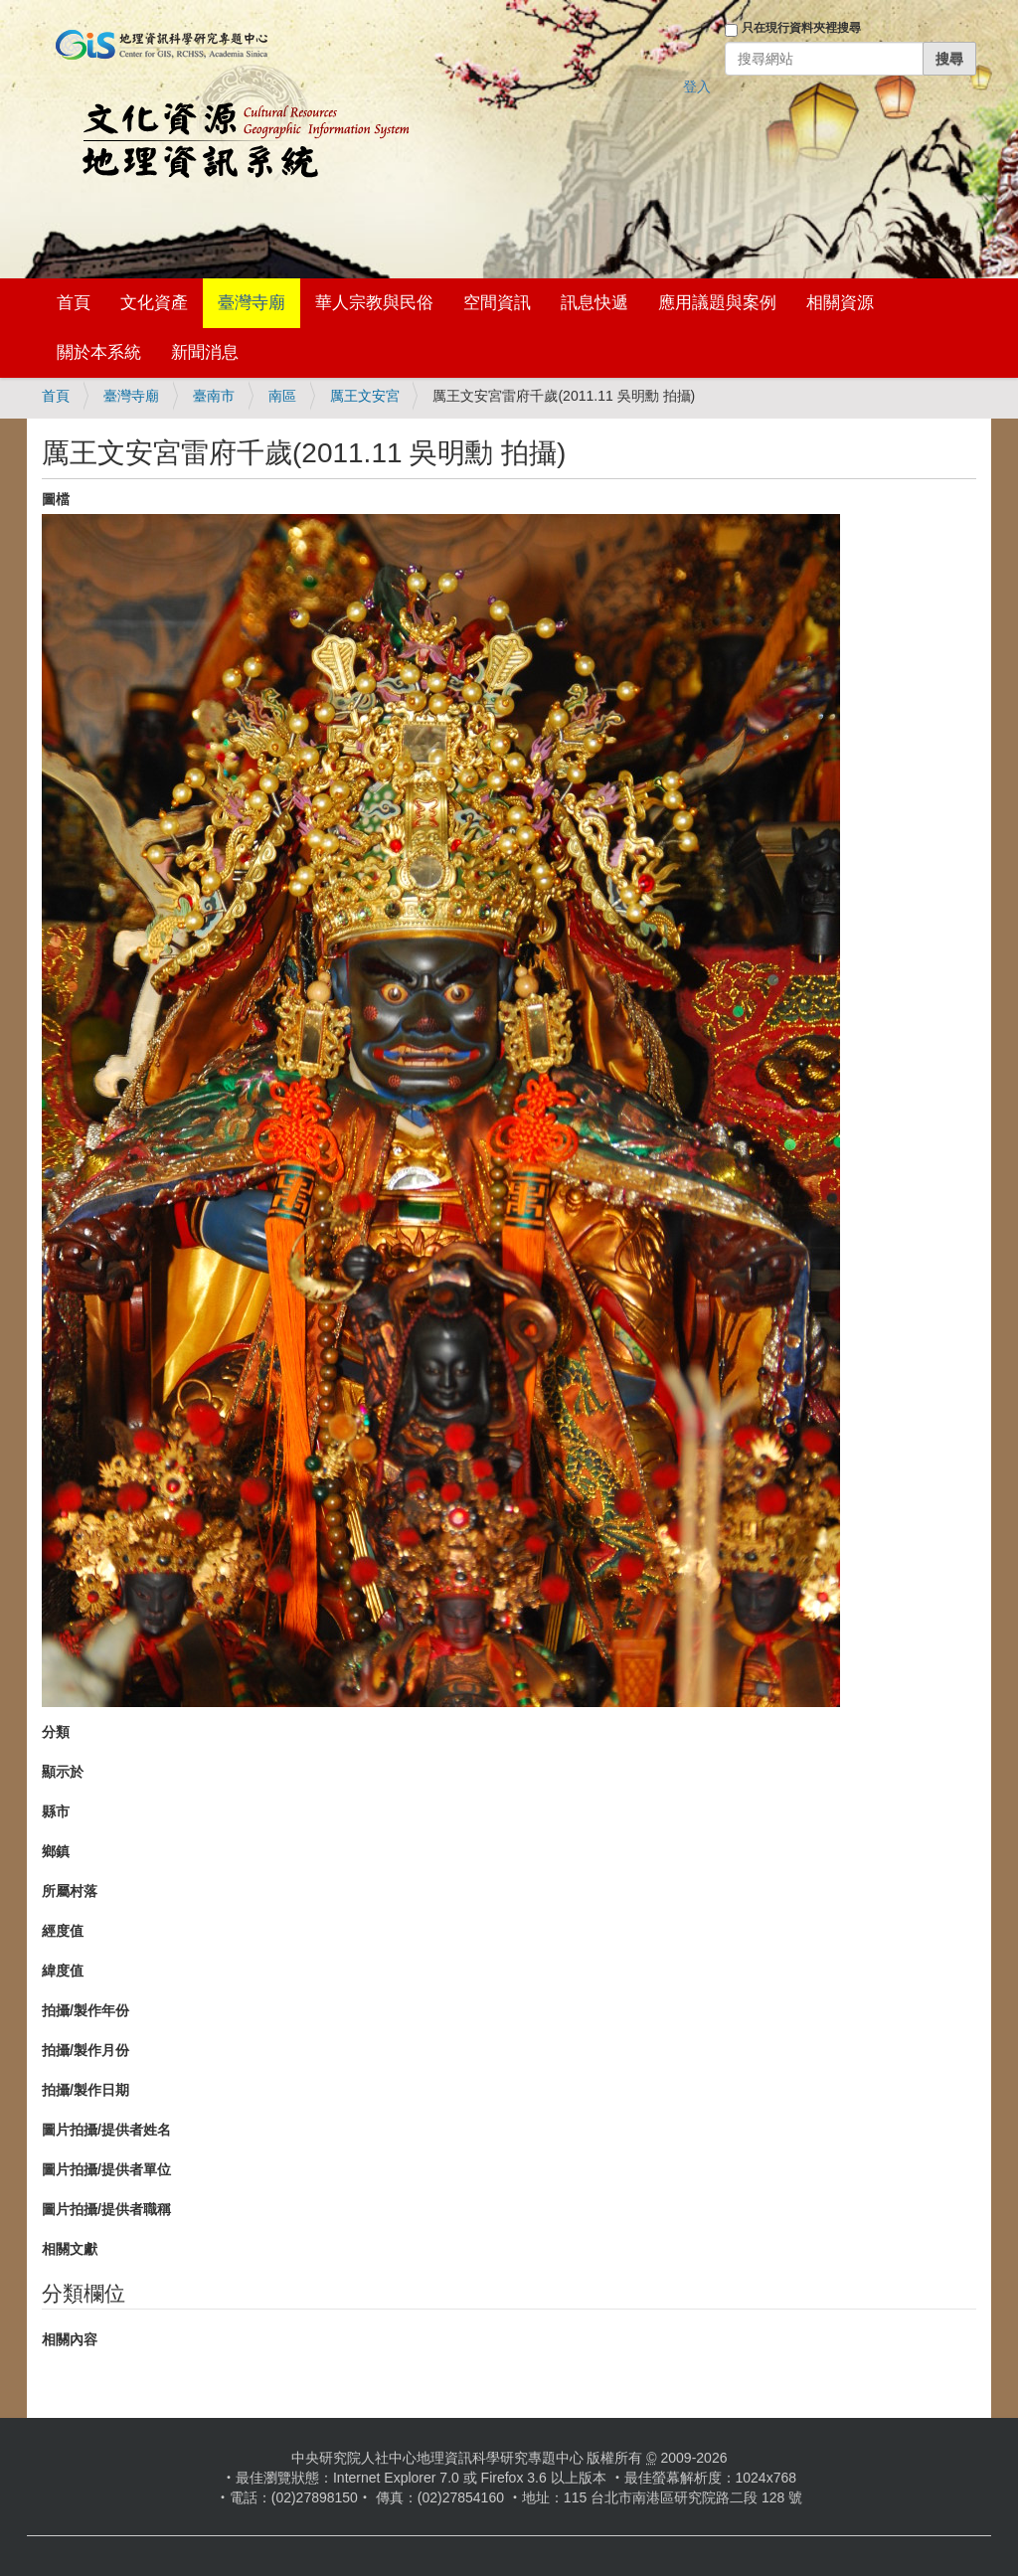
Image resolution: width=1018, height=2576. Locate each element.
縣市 (56, 1811)
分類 (56, 1732)
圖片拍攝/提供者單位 (106, 2169)
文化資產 (154, 302)
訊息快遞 (594, 302)
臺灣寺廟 (251, 302)
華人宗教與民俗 (374, 302)
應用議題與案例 (717, 302)
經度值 (63, 1931)
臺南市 (214, 396)
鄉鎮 (56, 1851)
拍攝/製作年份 (85, 2010)
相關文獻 (69, 2249)
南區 (282, 396)
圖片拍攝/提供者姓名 (106, 2130)
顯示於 (63, 1772)
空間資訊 (497, 302)
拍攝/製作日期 (85, 2090)
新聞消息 (205, 352)
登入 (697, 86)
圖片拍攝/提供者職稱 (106, 2209)
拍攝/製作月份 (85, 2050)
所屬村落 (69, 1891)
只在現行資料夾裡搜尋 (801, 28)
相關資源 (840, 302)
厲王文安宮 (365, 396)
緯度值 (63, 1970)
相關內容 (69, 2339)
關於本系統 (99, 352)
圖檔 (56, 499)
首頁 (73, 302)
